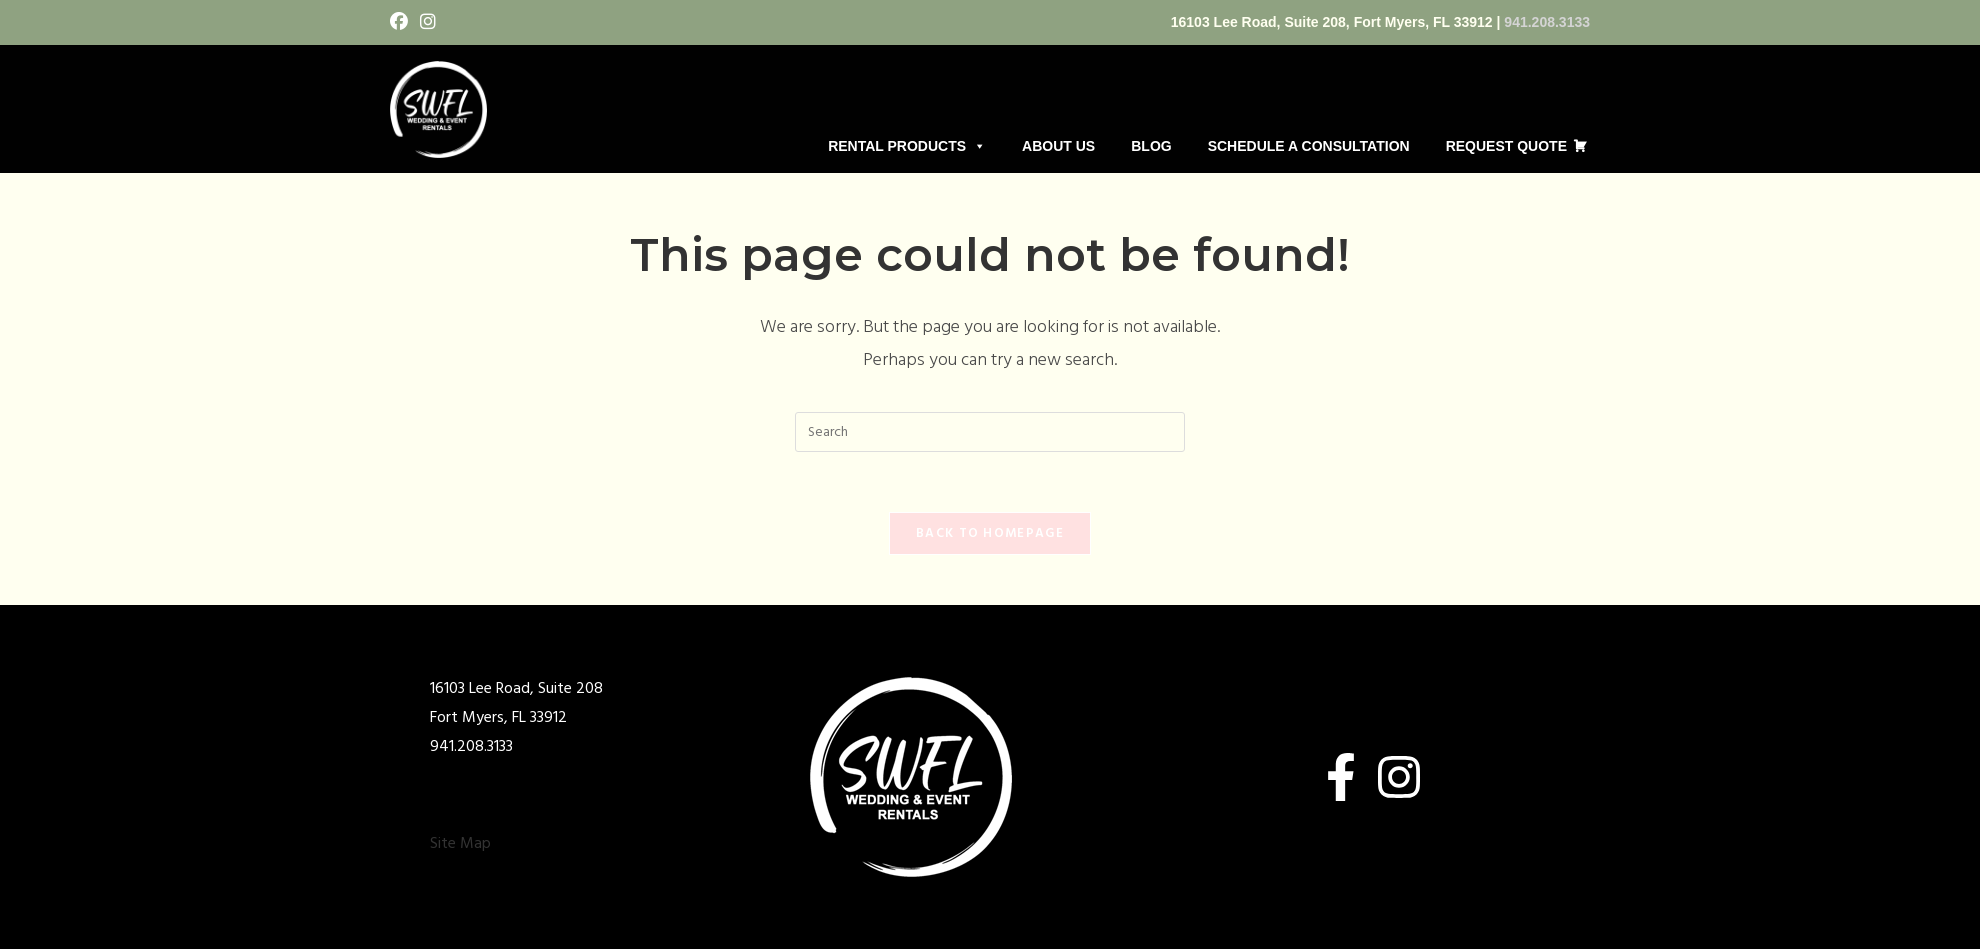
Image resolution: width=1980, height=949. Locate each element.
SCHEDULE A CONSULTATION (1309, 146)
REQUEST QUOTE (1506, 146)
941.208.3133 (1547, 22)
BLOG (1151, 146)
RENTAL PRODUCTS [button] (907, 146)
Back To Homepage (990, 533)
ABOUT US (1058, 146)
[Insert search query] (990, 432)
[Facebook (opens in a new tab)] (402, 23)
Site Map (460, 844)
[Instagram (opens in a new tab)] (428, 23)
